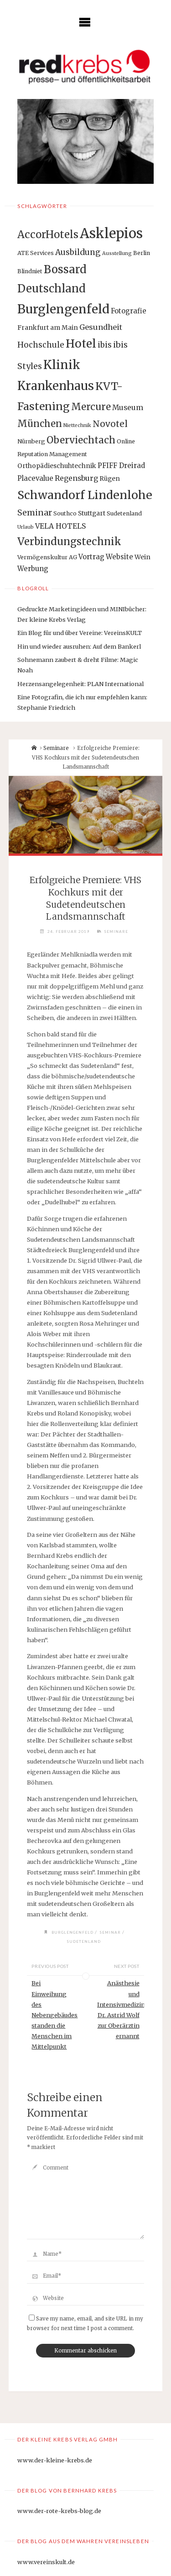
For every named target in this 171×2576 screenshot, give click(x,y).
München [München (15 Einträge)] (39, 423)
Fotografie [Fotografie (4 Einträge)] (128, 311)
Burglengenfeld (72, 1932)
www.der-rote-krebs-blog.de (59, 2510)
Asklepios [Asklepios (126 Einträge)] (111, 233)
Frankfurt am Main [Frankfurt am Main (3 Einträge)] (47, 327)
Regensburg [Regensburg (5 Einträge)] (76, 478)
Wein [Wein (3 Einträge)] (142, 557)
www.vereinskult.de (46, 2562)
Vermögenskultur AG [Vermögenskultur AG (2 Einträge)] (47, 557)
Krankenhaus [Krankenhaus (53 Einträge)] (55, 386)
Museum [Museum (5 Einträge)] (127, 407)
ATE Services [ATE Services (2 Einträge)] (35, 253)
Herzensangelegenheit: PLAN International (80, 683)
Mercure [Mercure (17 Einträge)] (91, 407)
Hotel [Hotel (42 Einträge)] (81, 344)
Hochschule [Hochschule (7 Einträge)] (40, 345)
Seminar (110, 1932)
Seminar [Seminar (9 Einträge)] (34, 512)
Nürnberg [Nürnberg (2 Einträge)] (31, 441)
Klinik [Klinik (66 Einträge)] (61, 364)
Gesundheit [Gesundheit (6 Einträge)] (100, 327)
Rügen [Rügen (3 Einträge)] (109, 478)
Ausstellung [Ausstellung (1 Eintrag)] (117, 253)
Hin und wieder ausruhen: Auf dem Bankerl (79, 646)
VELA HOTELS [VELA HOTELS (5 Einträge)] (60, 526)
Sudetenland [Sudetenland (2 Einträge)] (124, 513)
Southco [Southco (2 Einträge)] (65, 513)
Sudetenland (84, 1941)
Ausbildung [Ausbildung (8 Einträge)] (78, 252)
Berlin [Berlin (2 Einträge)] (141, 253)
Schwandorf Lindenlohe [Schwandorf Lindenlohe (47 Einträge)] (84, 495)
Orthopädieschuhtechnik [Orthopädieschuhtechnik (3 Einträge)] (56, 466)
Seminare (56, 748)
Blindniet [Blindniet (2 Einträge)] (29, 271)
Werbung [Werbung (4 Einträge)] (32, 568)
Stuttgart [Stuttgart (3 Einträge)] (91, 513)
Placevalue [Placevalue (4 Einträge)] (35, 478)
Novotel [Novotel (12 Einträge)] (110, 423)
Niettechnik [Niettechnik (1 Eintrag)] (77, 425)
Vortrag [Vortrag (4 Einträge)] (91, 556)
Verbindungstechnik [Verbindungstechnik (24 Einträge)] (69, 541)
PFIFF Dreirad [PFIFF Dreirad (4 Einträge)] (121, 465)
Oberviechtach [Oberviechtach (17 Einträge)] (81, 440)
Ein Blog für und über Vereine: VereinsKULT (79, 632)
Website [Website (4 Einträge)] (119, 556)
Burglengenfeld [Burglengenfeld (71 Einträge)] (63, 309)
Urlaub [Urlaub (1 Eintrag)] (25, 527)
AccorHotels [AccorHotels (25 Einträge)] (47, 234)
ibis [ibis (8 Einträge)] (105, 345)
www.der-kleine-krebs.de (54, 2460)
